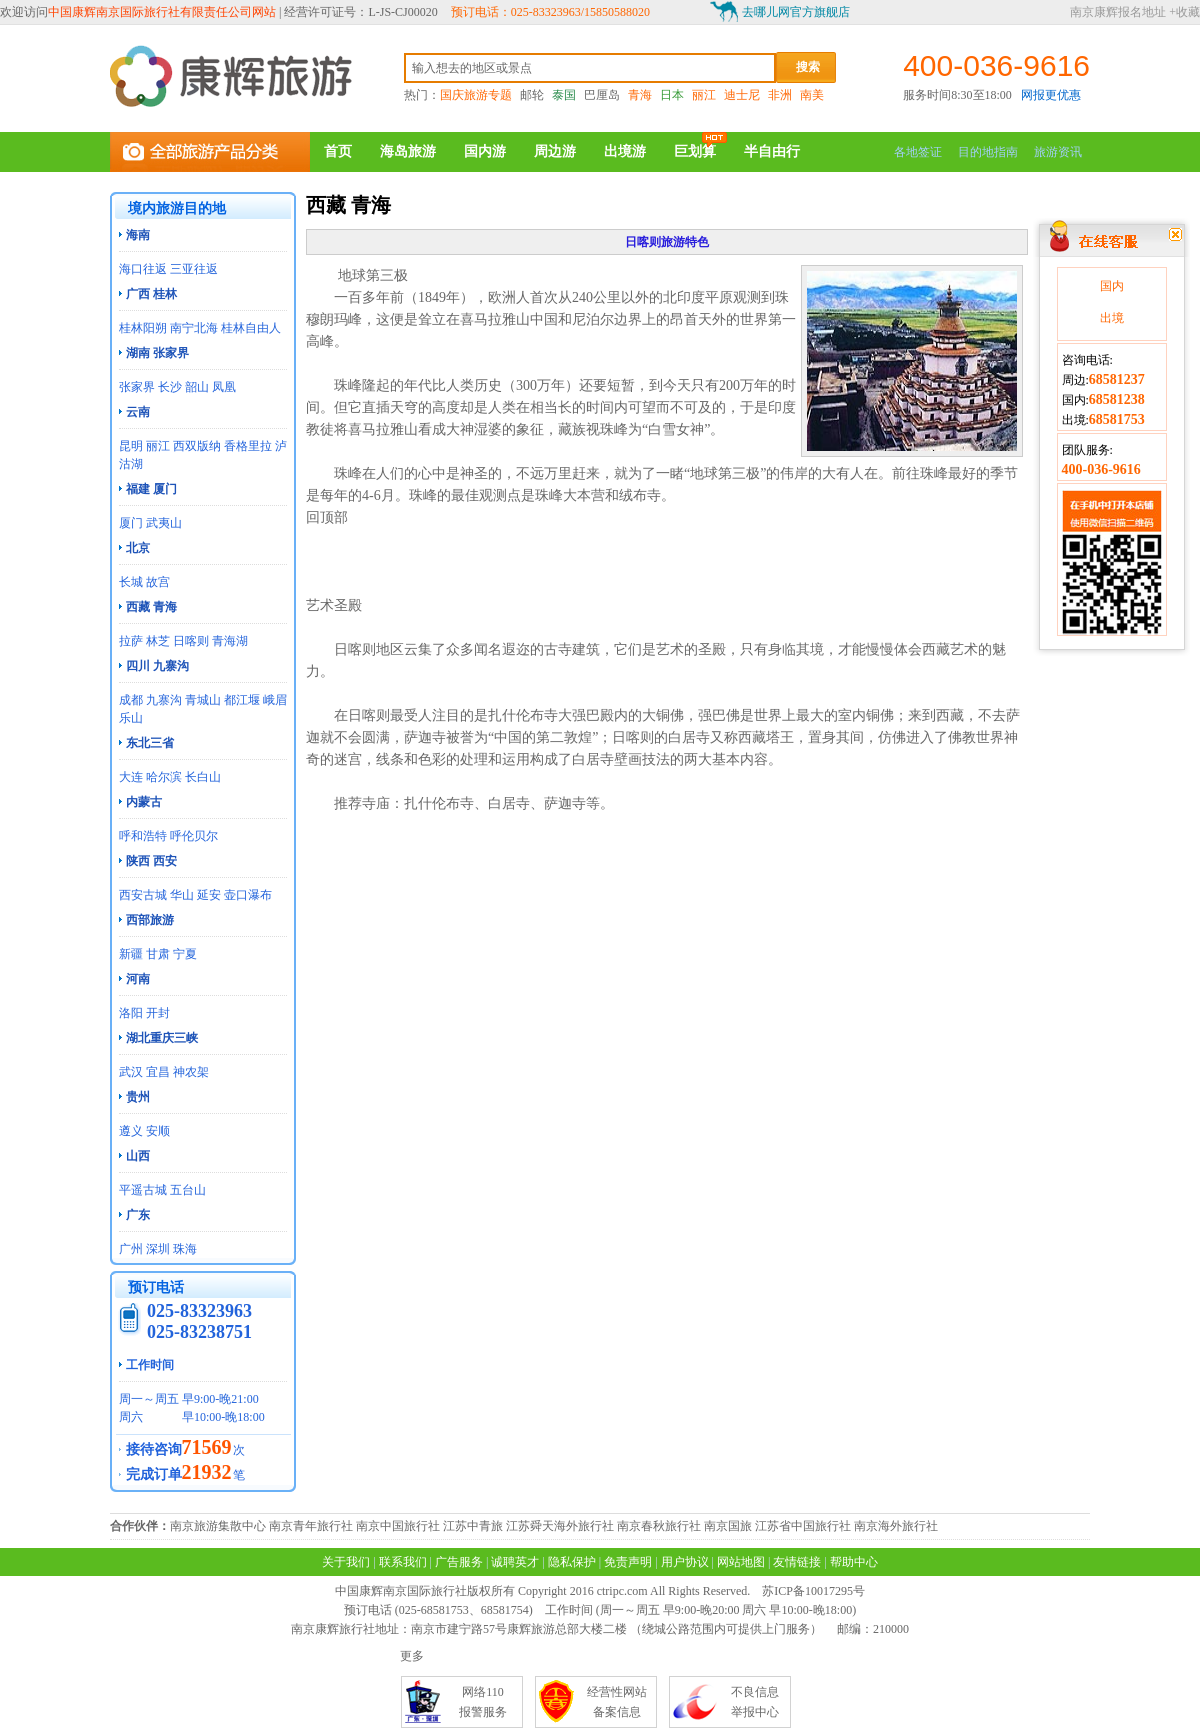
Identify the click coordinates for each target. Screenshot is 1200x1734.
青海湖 (230, 641)
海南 (138, 235)
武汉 (131, 1072)
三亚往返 (194, 269)
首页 (338, 151)
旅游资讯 (1058, 152)
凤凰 (224, 387)
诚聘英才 (515, 1562)
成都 (131, 700)
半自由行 (772, 151)
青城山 (203, 700)
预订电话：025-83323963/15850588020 (550, 12)
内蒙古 (144, 802)
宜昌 (158, 1072)
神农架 (191, 1072)
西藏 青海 (151, 607)
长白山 (203, 777)
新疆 (131, 954)
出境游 (625, 151)
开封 (158, 1013)
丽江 (704, 95)
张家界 (137, 387)
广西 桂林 (151, 294)
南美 (812, 95)
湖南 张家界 (157, 353)
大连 (131, 777)
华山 (182, 895)
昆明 (131, 446)
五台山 (188, 1190)
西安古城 (143, 895)
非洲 (780, 95)
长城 (131, 582)
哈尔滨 (164, 777)
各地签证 (918, 152)
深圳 (158, 1249)
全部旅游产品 (210, 152)
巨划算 (695, 151)
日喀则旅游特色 (667, 242)
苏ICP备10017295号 (813, 1591)
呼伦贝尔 (194, 836)
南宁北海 (194, 328)
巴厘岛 (602, 95)
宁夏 (185, 954)
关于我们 (346, 1562)
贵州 (138, 1097)
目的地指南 (988, 152)
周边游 (555, 151)
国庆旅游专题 (476, 95)
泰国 (564, 95)
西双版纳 (197, 446)
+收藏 (1184, 12)
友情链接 (797, 1562)
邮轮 (532, 95)
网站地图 (741, 1562)
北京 (138, 548)
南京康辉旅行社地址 (345, 1629)
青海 (640, 95)
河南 (138, 979)
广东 (138, 1215)
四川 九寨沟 (157, 666)
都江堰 (242, 700)
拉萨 (131, 641)
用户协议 (685, 1562)
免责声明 (628, 1562)
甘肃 (158, 954)
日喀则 (191, 641)
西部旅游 (150, 920)
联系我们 (403, 1562)
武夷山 (164, 523)
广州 (131, 1249)
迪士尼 (742, 95)
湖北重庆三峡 (162, 1038)
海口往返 (143, 269)
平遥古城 (143, 1190)
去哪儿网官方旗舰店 (796, 12)
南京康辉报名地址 (1118, 12)
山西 (138, 1156)
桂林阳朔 (143, 328)
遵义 (131, 1131)
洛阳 (131, 1013)
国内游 (485, 151)
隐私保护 (572, 1562)
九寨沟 (164, 700)
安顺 (158, 1131)
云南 (138, 412)
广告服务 (459, 1562)
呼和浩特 (143, 836)
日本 (672, 95)
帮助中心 (854, 1562)
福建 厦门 (151, 489)
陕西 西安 (151, 861)
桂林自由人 (251, 328)
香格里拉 (248, 446)
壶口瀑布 (248, 895)
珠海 (185, 1249)
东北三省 (150, 743)
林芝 (158, 641)
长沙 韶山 (183, 387)
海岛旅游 (408, 151)
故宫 (158, 582)
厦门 (131, 523)
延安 (209, 895)
